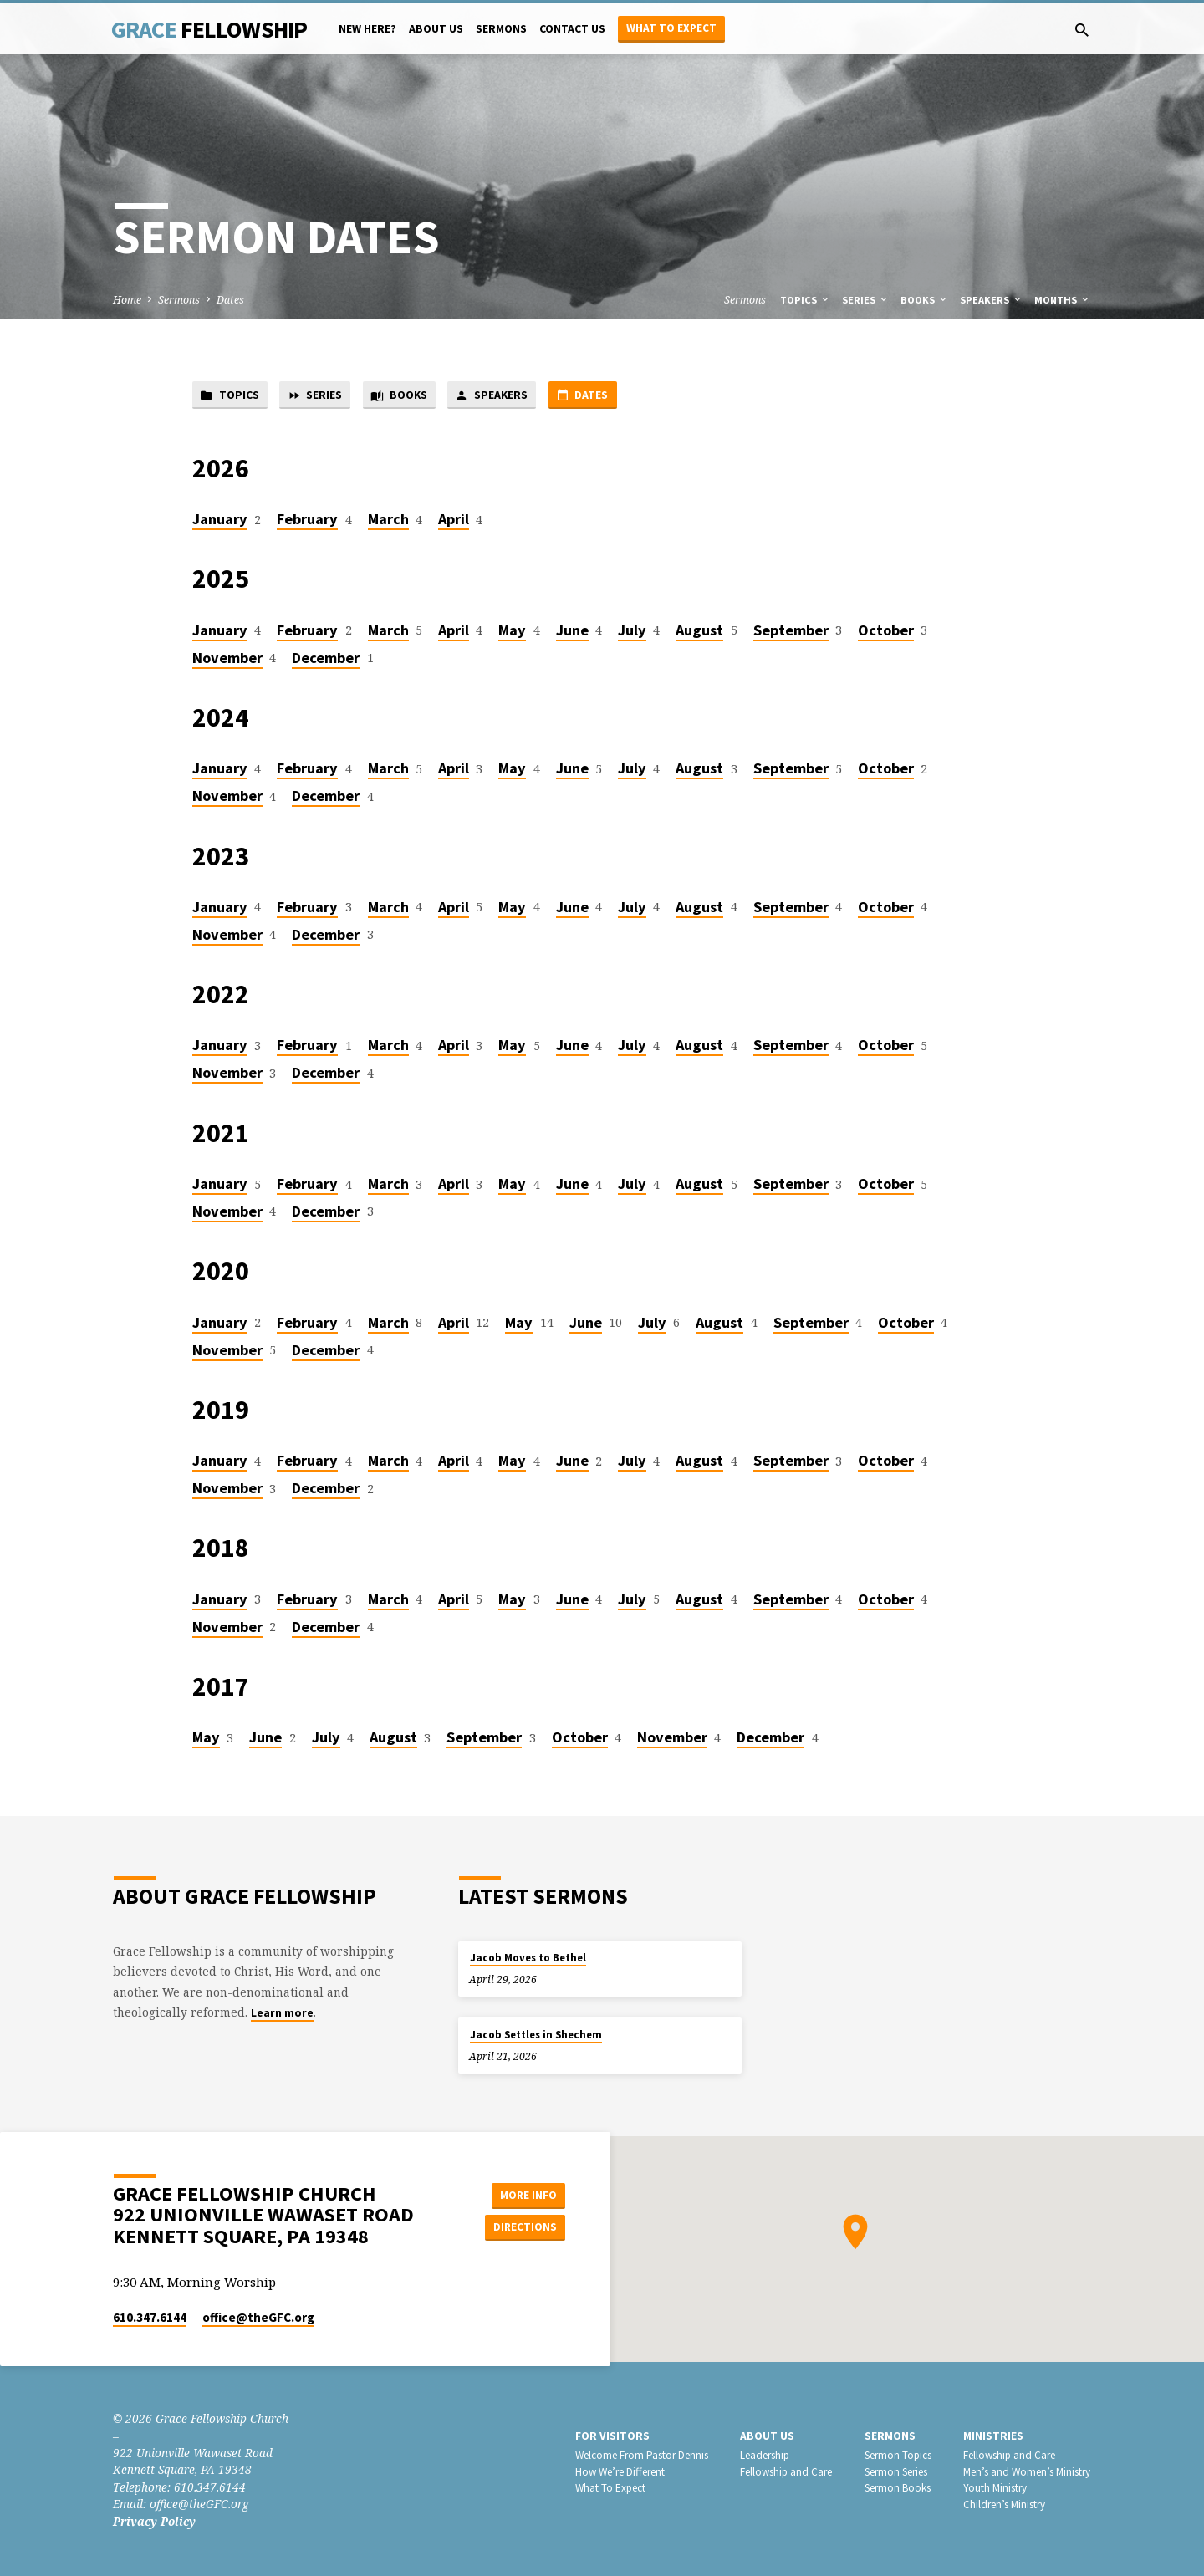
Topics (805, 299)
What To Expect (610, 2489)
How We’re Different (620, 2472)
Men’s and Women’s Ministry (1026, 2472)
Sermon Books (898, 2489)
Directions (523, 2227)
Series (866, 299)
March (388, 520)
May (512, 631)
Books (924, 299)
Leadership (764, 2455)
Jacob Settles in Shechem (536, 2035)
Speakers (991, 299)
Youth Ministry (995, 2489)
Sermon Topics (898, 2455)
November (227, 659)
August (699, 631)
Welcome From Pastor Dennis (641, 2455)
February (307, 520)
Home (127, 300)
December (326, 659)
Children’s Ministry (1004, 2504)
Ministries (993, 2436)
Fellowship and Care (786, 2472)
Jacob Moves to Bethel (528, 1958)
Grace (209, 29)
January (219, 520)
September (791, 631)
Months (1062, 299)
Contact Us (572, 29)
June (572, 631)
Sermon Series (896, 2472)
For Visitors (612, 2436)
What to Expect (671, 28)
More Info (523, 2193)
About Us (436, 29)
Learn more (282, 2014)
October (886, 631)
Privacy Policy (154, 2521)
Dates (230, 300)
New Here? (367, 29)
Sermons (501, 29)
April (453, 520)
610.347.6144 (149, 2318)
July (632, 631)
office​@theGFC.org (258, 2318)
